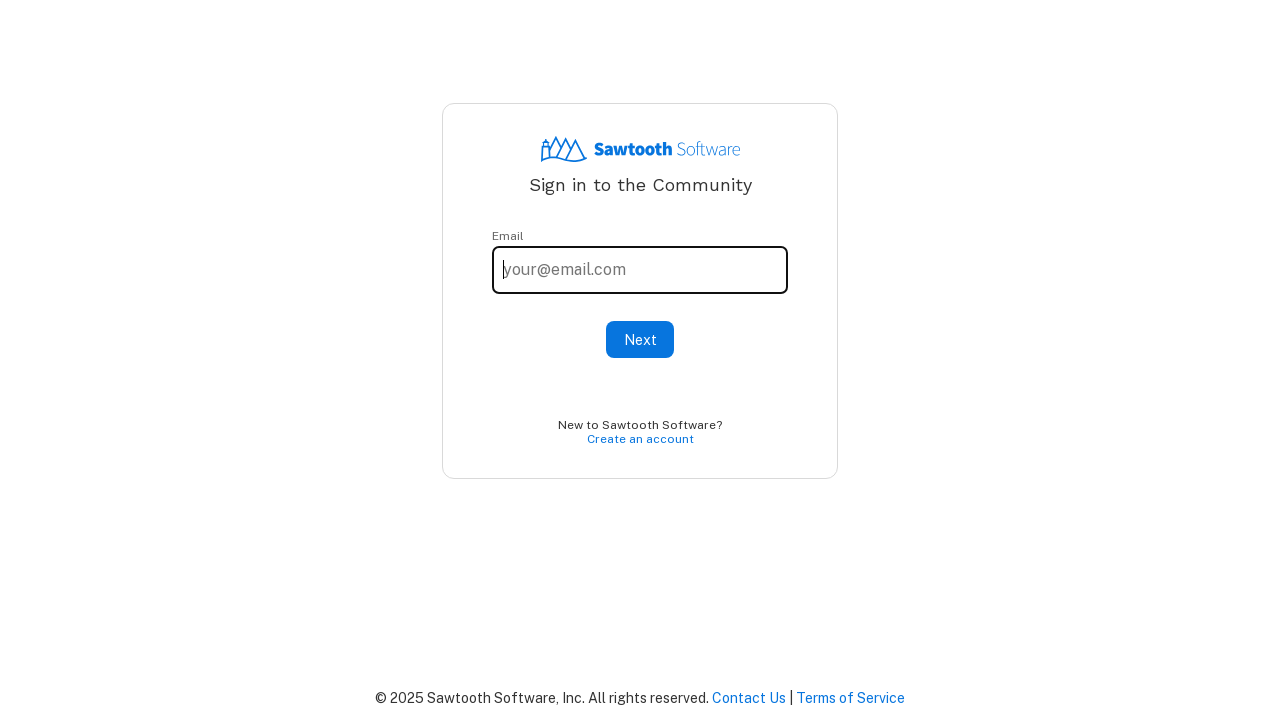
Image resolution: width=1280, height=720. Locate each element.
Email (508, 236)
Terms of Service (850, 698)
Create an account (640, 439)
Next (640, 340)
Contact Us (749, 698)
